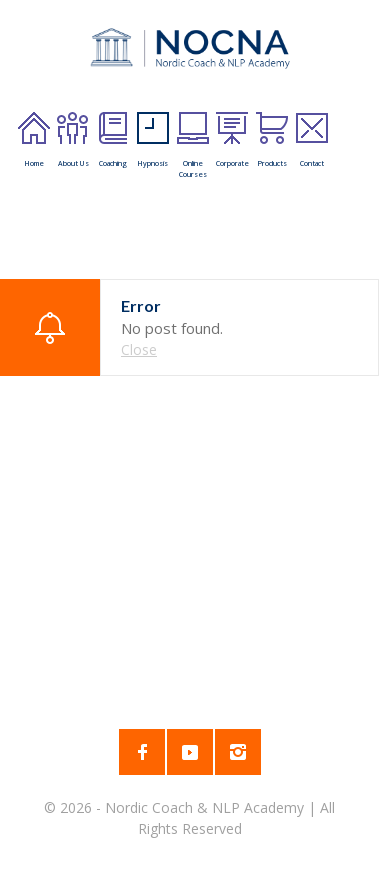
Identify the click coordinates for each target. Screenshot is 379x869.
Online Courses (193, 145)
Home (34, 140)
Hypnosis (153, 140)
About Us (73, 140)
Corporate (232, 140)
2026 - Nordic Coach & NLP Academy (184, 807)
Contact (312, 140)
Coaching (113, 140)
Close (139, 349)
